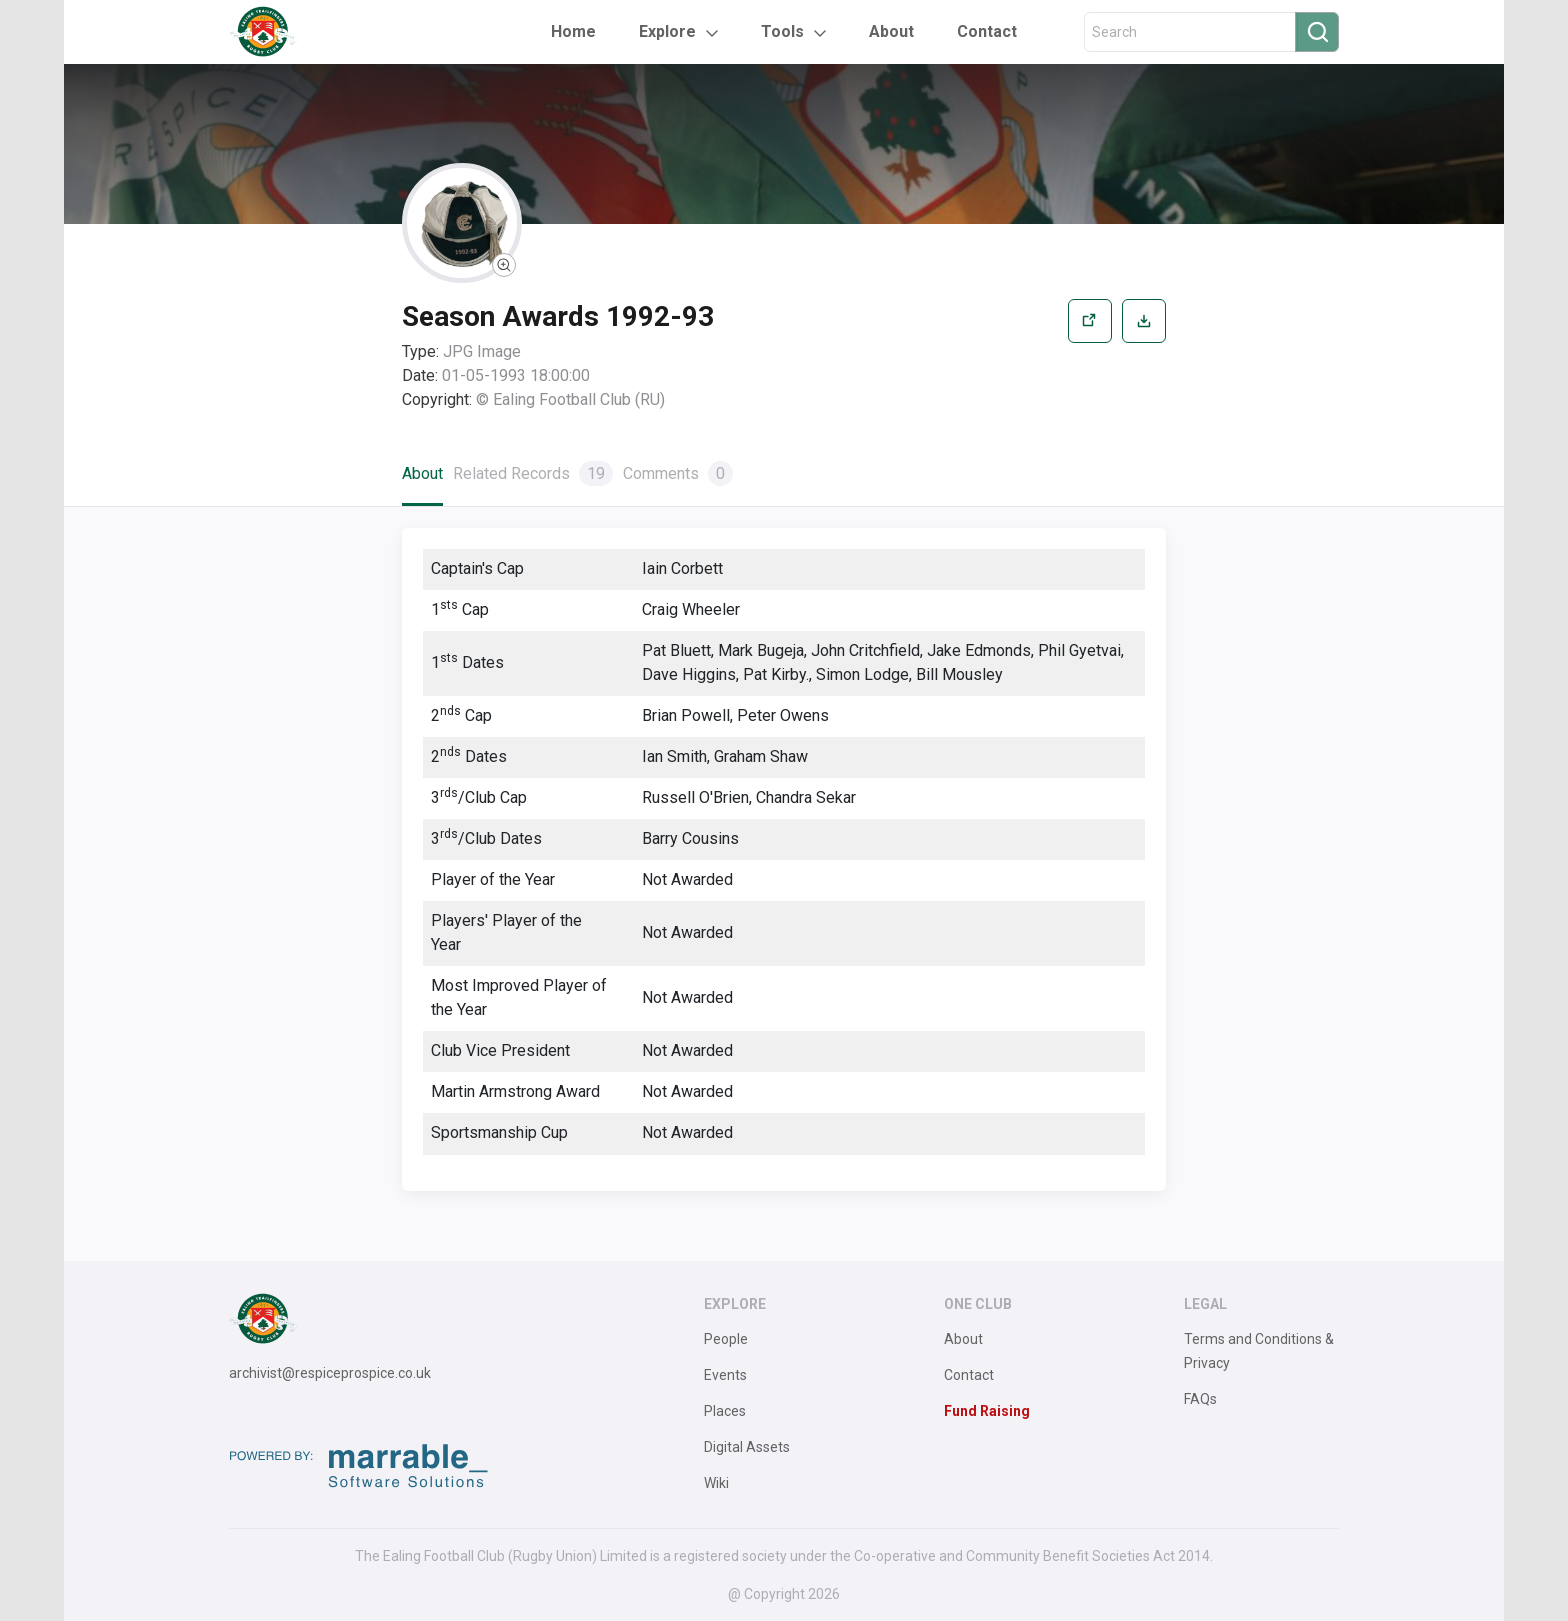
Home (573, 31)
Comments (678, 473)
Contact (987, 31)
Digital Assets (747, 1447)
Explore (667, 31)
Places (725, 1411)
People (726, 1339)
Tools (782, 31)
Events (725, 1375)
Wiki (716, 1483)
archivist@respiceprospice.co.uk (330, 1373)
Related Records (533, 473)
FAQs (1200, 1399)
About (891, 31)
